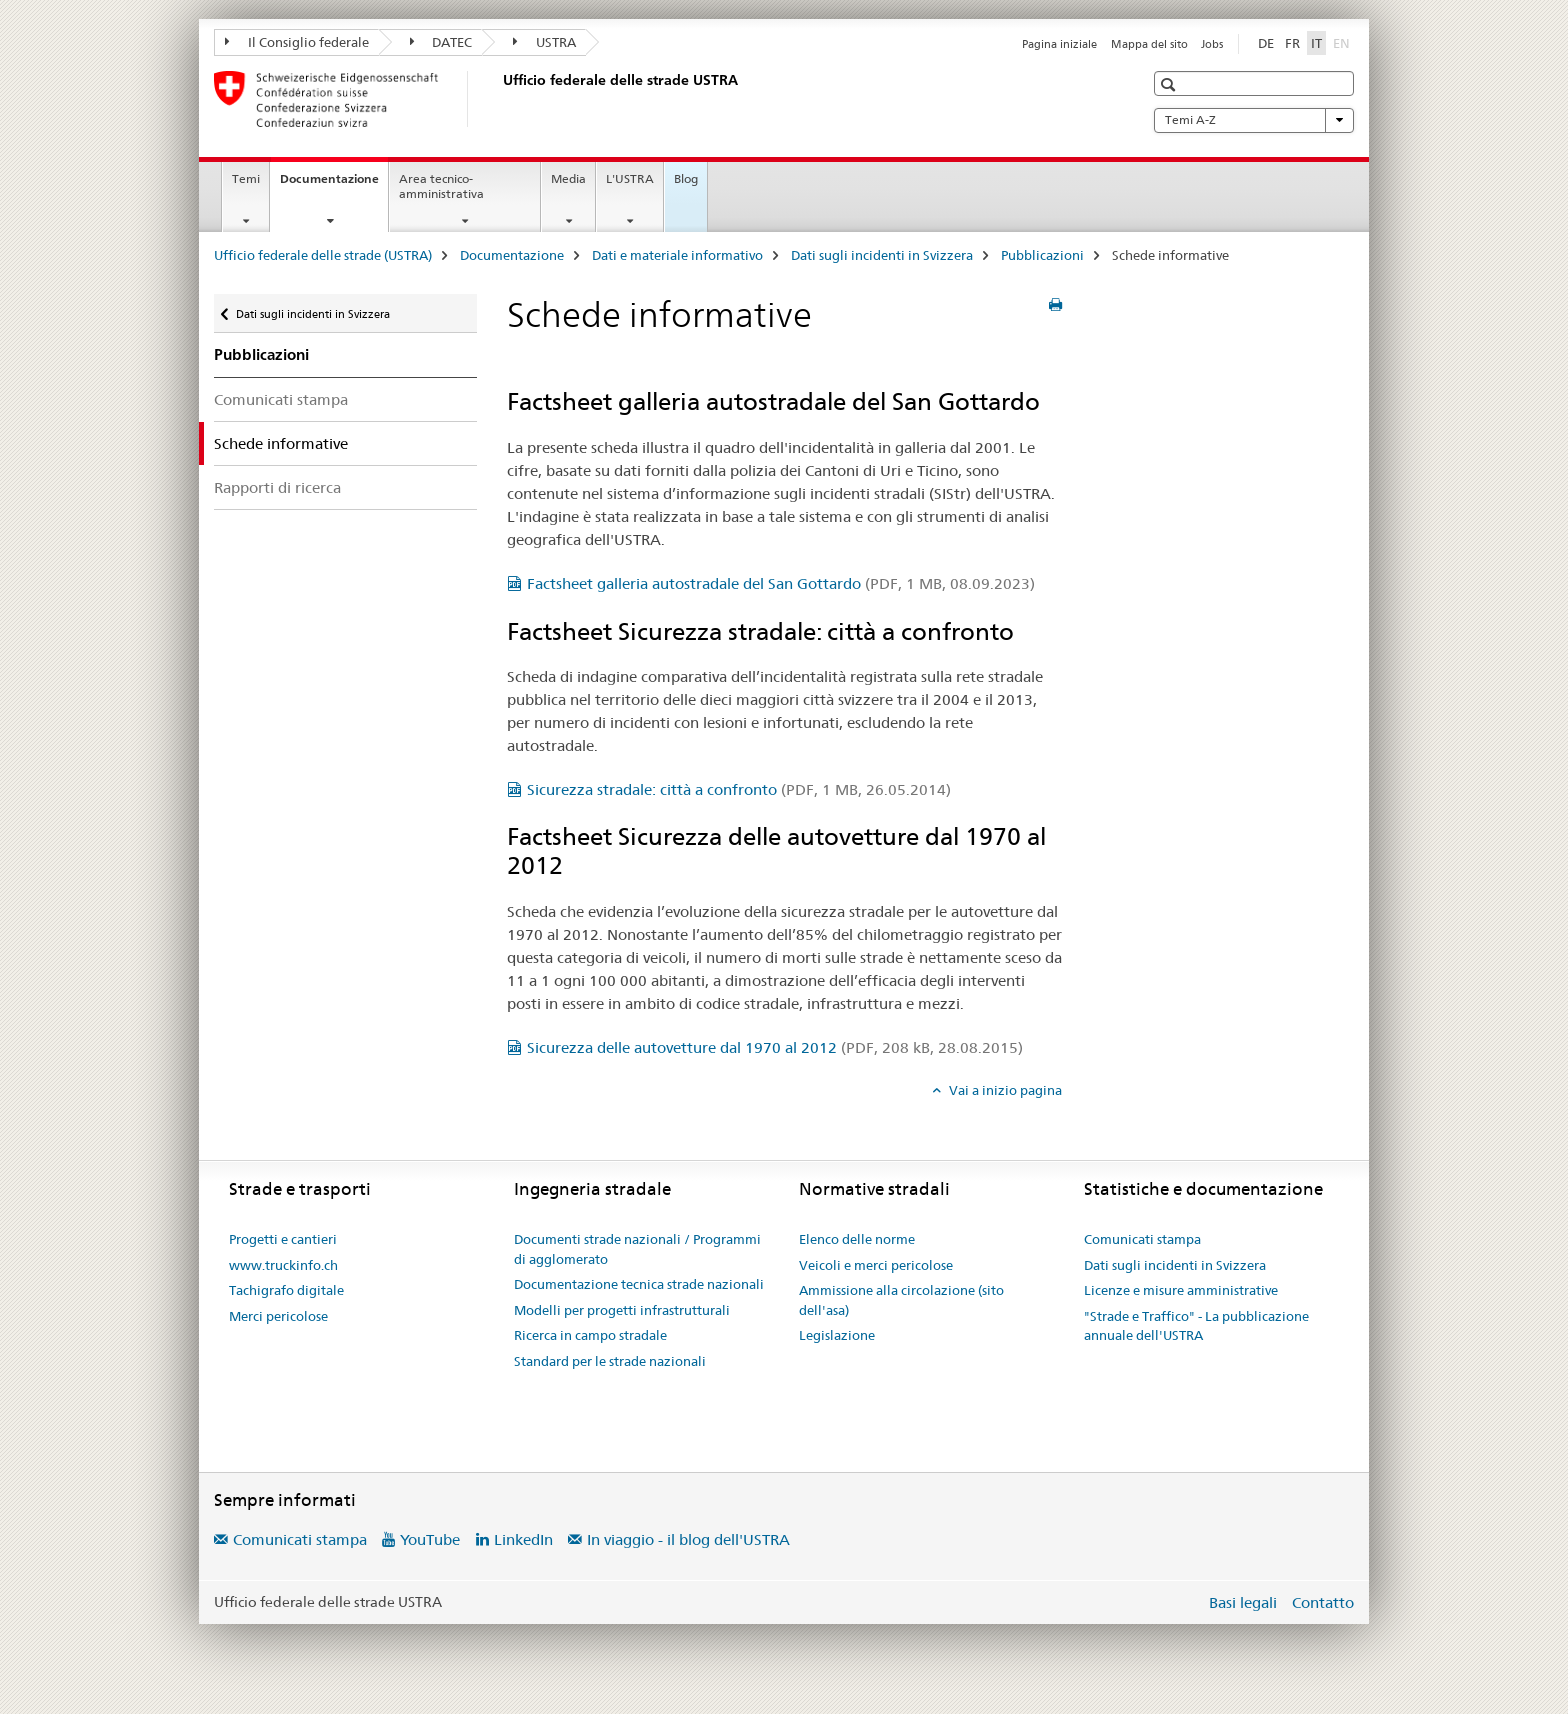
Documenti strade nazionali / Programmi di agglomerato (637, 1249)
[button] (1170, 84)
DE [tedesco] (1266, 43)
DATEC (441, 42)
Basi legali (1243, 1602)
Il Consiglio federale (297, 42)
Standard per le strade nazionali (610, 1361)
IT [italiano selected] (1316, 43)
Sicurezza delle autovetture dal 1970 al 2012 (775, 1047)
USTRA (544, 42)
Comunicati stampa (281, 399)
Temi (246, 178)
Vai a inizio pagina (1004, 1090)
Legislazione (837, 1335)
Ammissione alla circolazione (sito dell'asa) (901, 1300)
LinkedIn (523, 1539)
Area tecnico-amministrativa (441, 186)
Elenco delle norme (857, 1239)
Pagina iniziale (1059, 44)
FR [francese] (1292, 43)
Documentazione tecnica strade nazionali (639, 1284)
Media (568, 178)
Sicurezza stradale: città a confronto (739, 789)
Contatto (1323, 1602)
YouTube (430, 1539)
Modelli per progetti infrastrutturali (622, 1310)
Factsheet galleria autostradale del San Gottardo (781, 583)
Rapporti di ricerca (277, 487)
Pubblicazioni (1042, 255)
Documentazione (334, 185)
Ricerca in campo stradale (590, 1335)
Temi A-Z (1254, 120)
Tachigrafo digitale (286, 1290)
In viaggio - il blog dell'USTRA (688, 1539)
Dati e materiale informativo (677, 255)
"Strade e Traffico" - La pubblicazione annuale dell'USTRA (1196, 1326)
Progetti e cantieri (283, 1239)
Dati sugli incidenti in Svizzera (882, 255)
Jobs (1212, 44)
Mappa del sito (1149, 44)
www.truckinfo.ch (283, 1265)
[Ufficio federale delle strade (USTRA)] (499, 99)
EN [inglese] (1343, 42)
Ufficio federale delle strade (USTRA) (323, 255)
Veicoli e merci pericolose (876, 1265)
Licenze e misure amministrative (1181, 1290)
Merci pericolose (278, 1316)
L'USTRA (630, 178)
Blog (686, 178)
